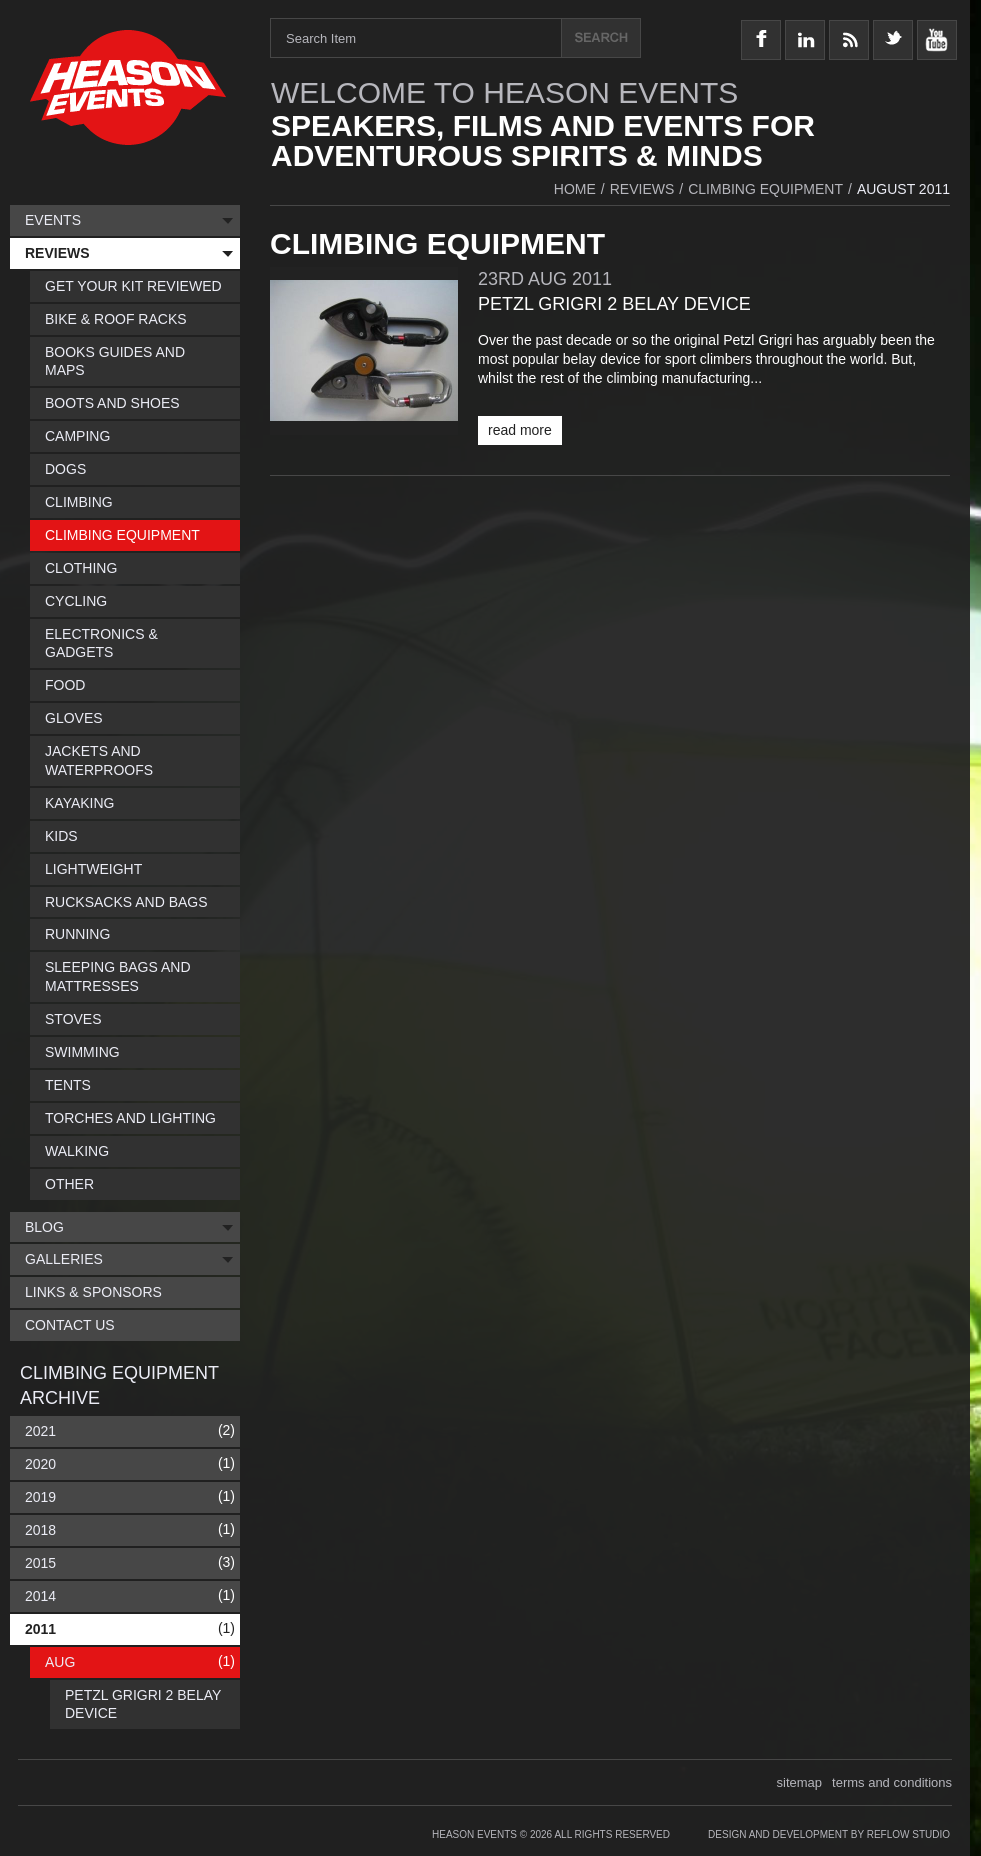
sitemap (800, 1782)
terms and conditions (892, 1782)
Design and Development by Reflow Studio (829, 1834)
